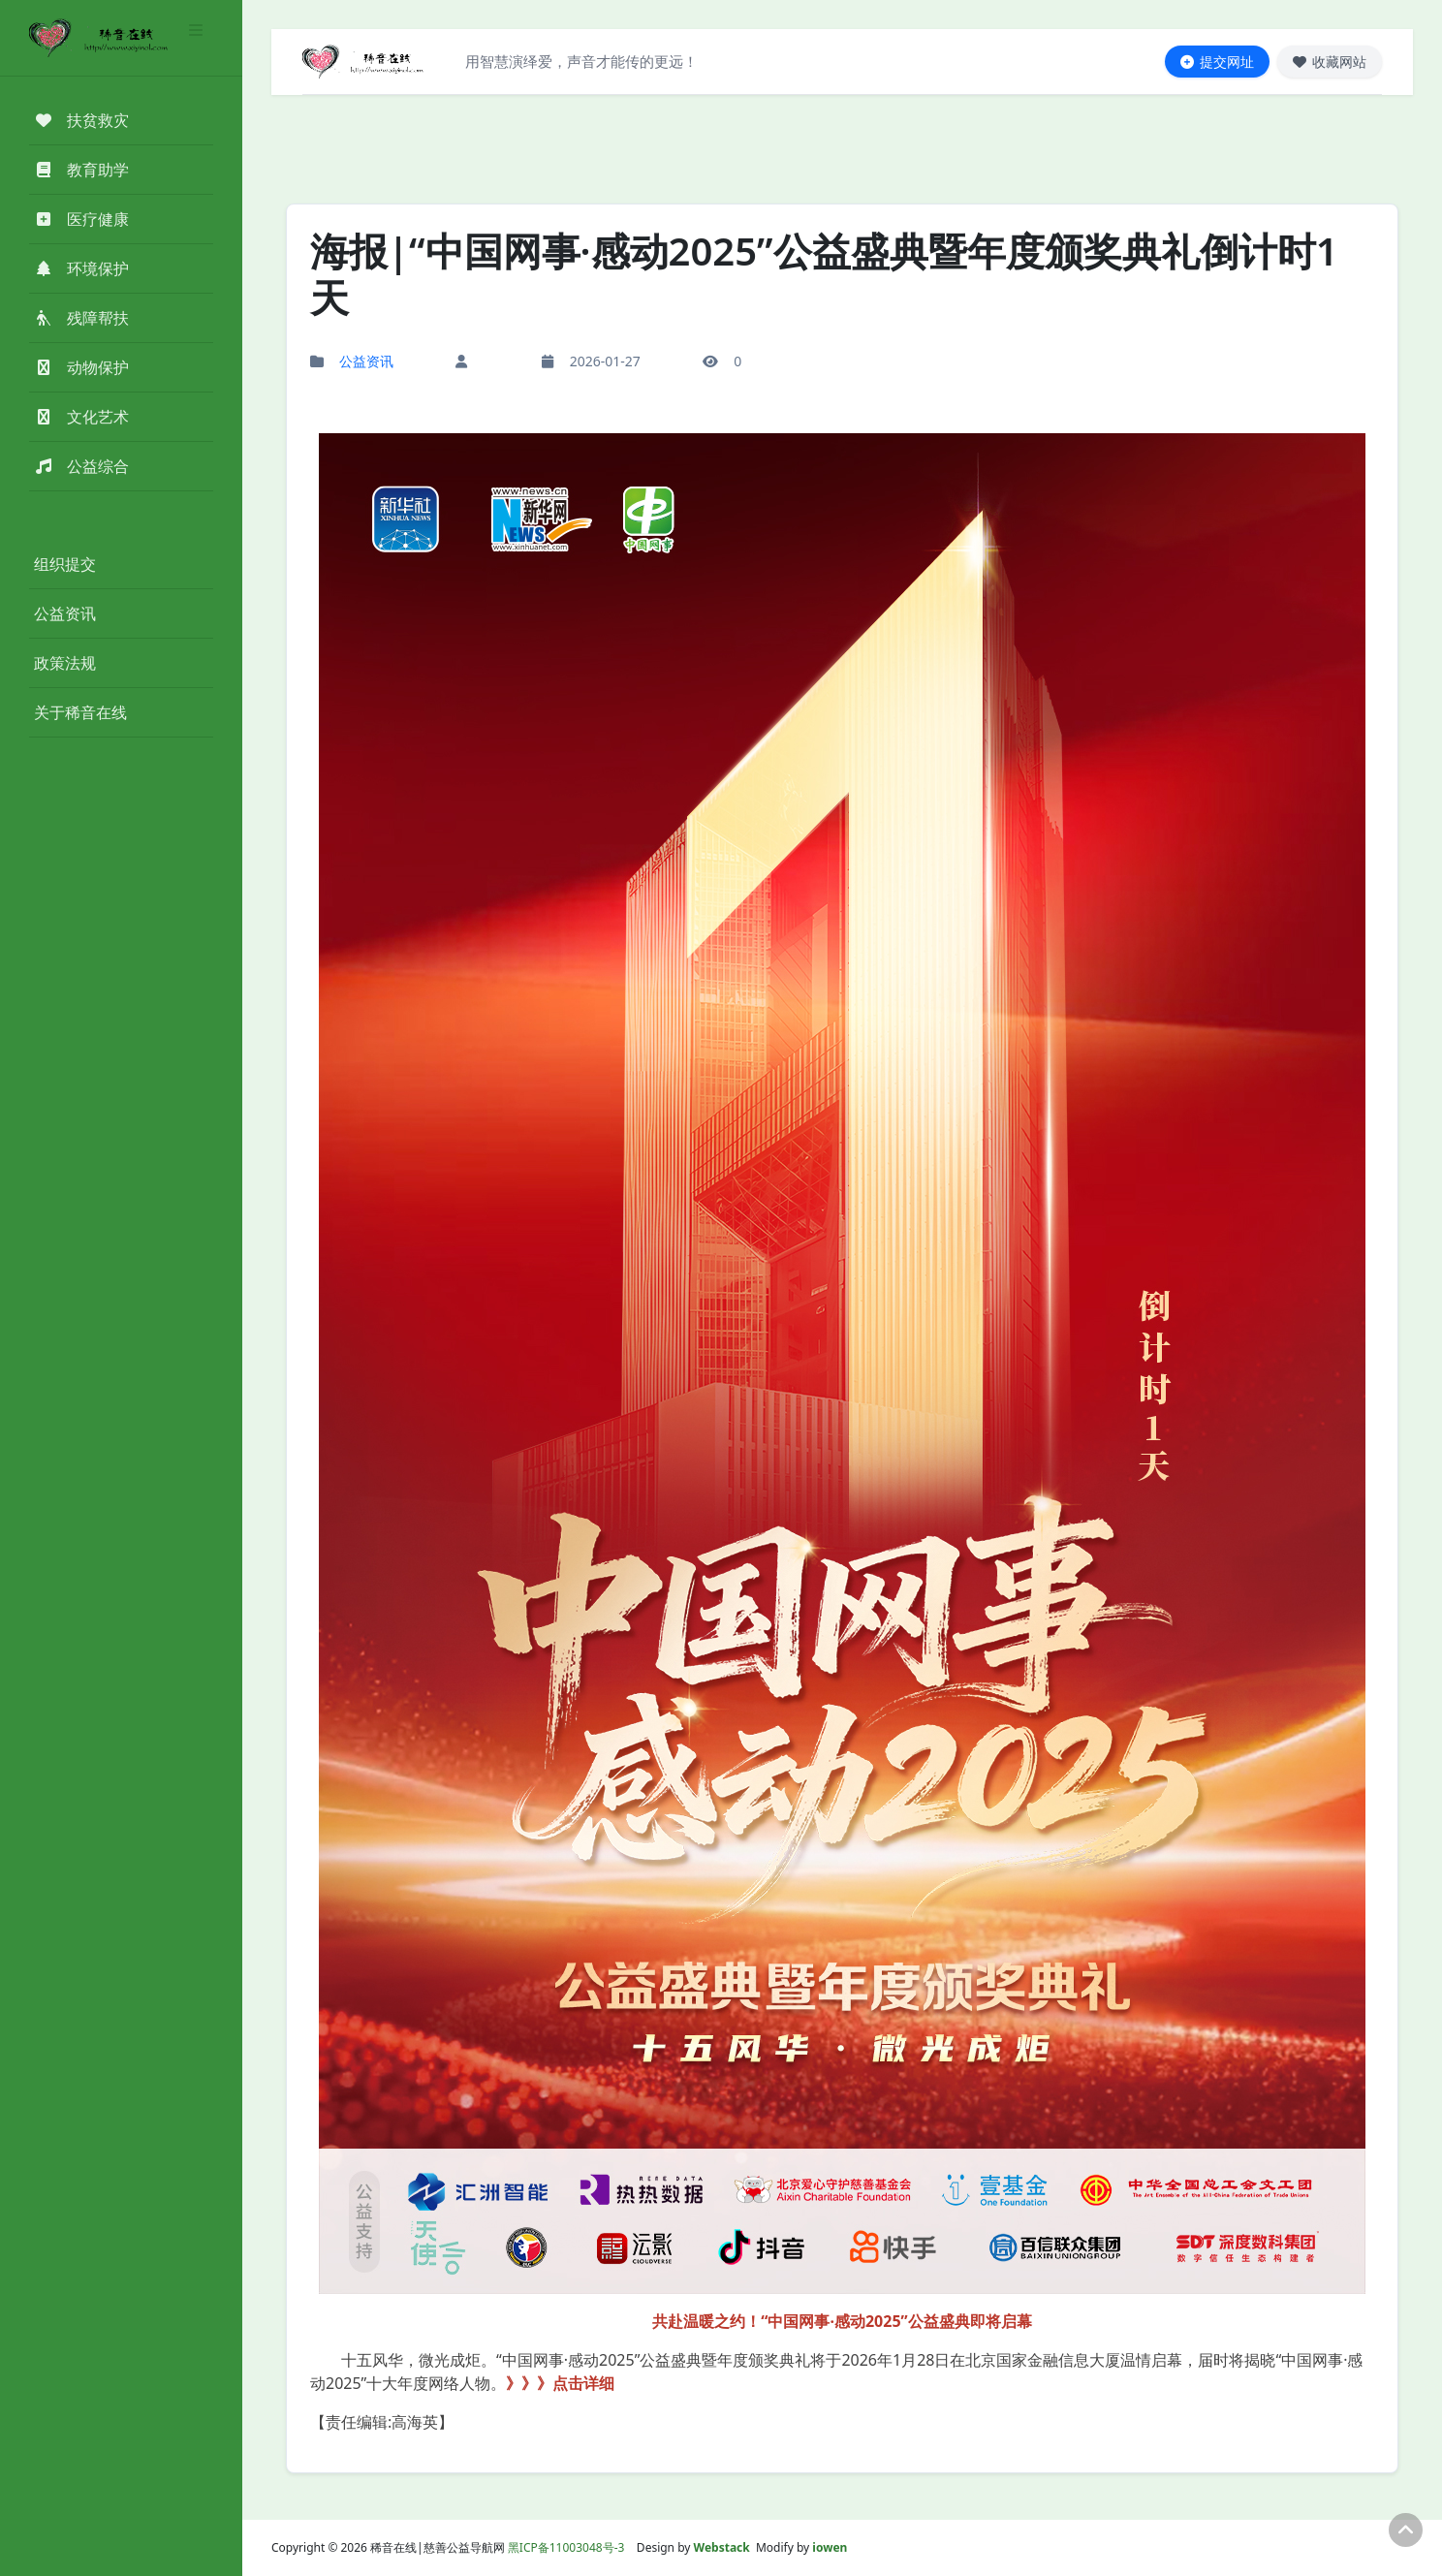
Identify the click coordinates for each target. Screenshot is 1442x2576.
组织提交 (65, 564)
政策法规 (65, 663)
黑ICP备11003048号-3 (566, 2547)
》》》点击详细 (560, 2383)
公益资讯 (65, 613)
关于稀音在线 (80, 712)
